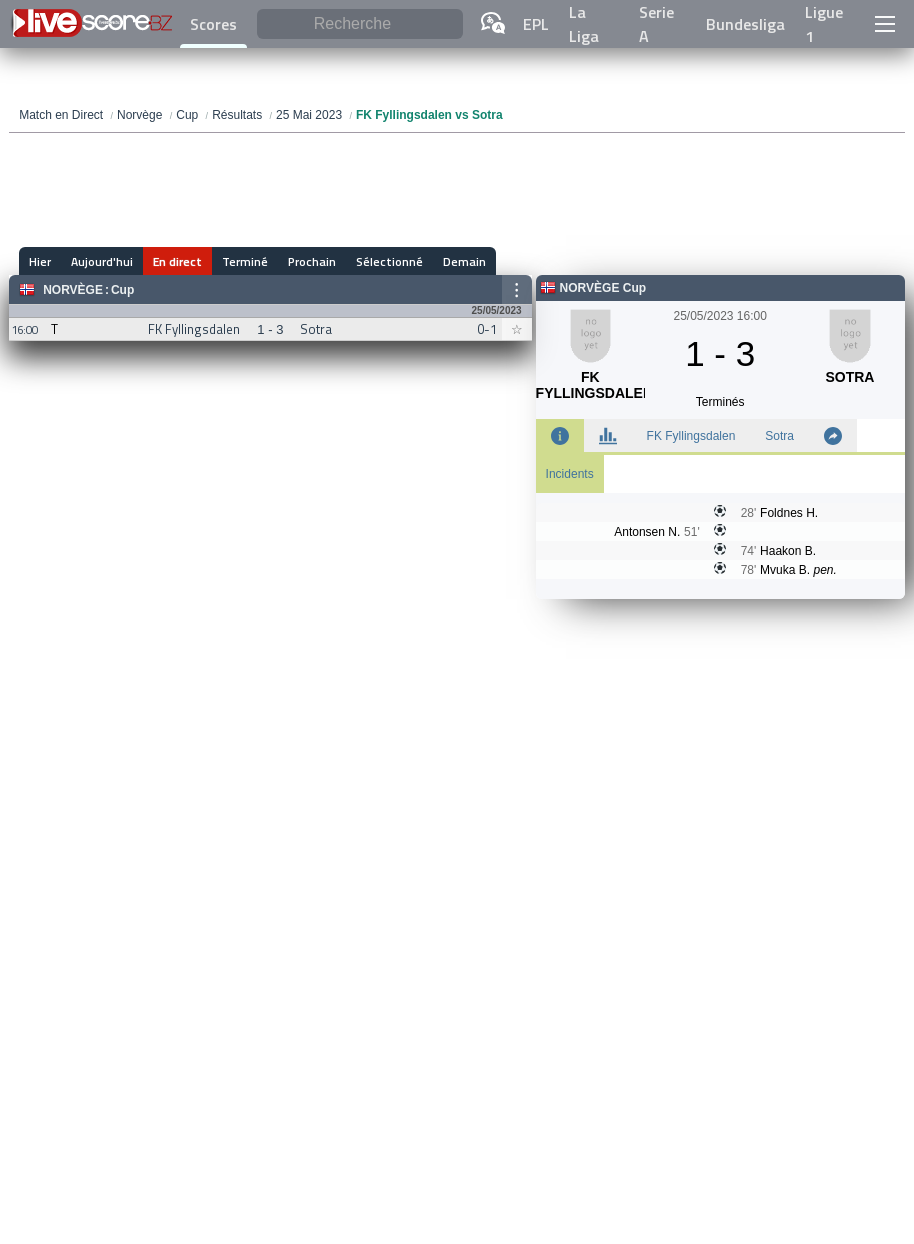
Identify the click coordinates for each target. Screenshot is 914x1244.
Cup (122, 290)
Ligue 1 (824, 24)
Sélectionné (389, 261)
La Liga (584, 24)
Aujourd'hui (102, 261)
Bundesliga (745, 24)
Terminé (245, 261)
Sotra (779, 436)
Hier (40, 261)
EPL (536, 24)
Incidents (570, 474)
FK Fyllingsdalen (691, 436)
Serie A (656, 24)
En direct (177, 261)
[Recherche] (360, 24)
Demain (464, 261)
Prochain (312, 261)
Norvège (73, 290)
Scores (213, 24)
